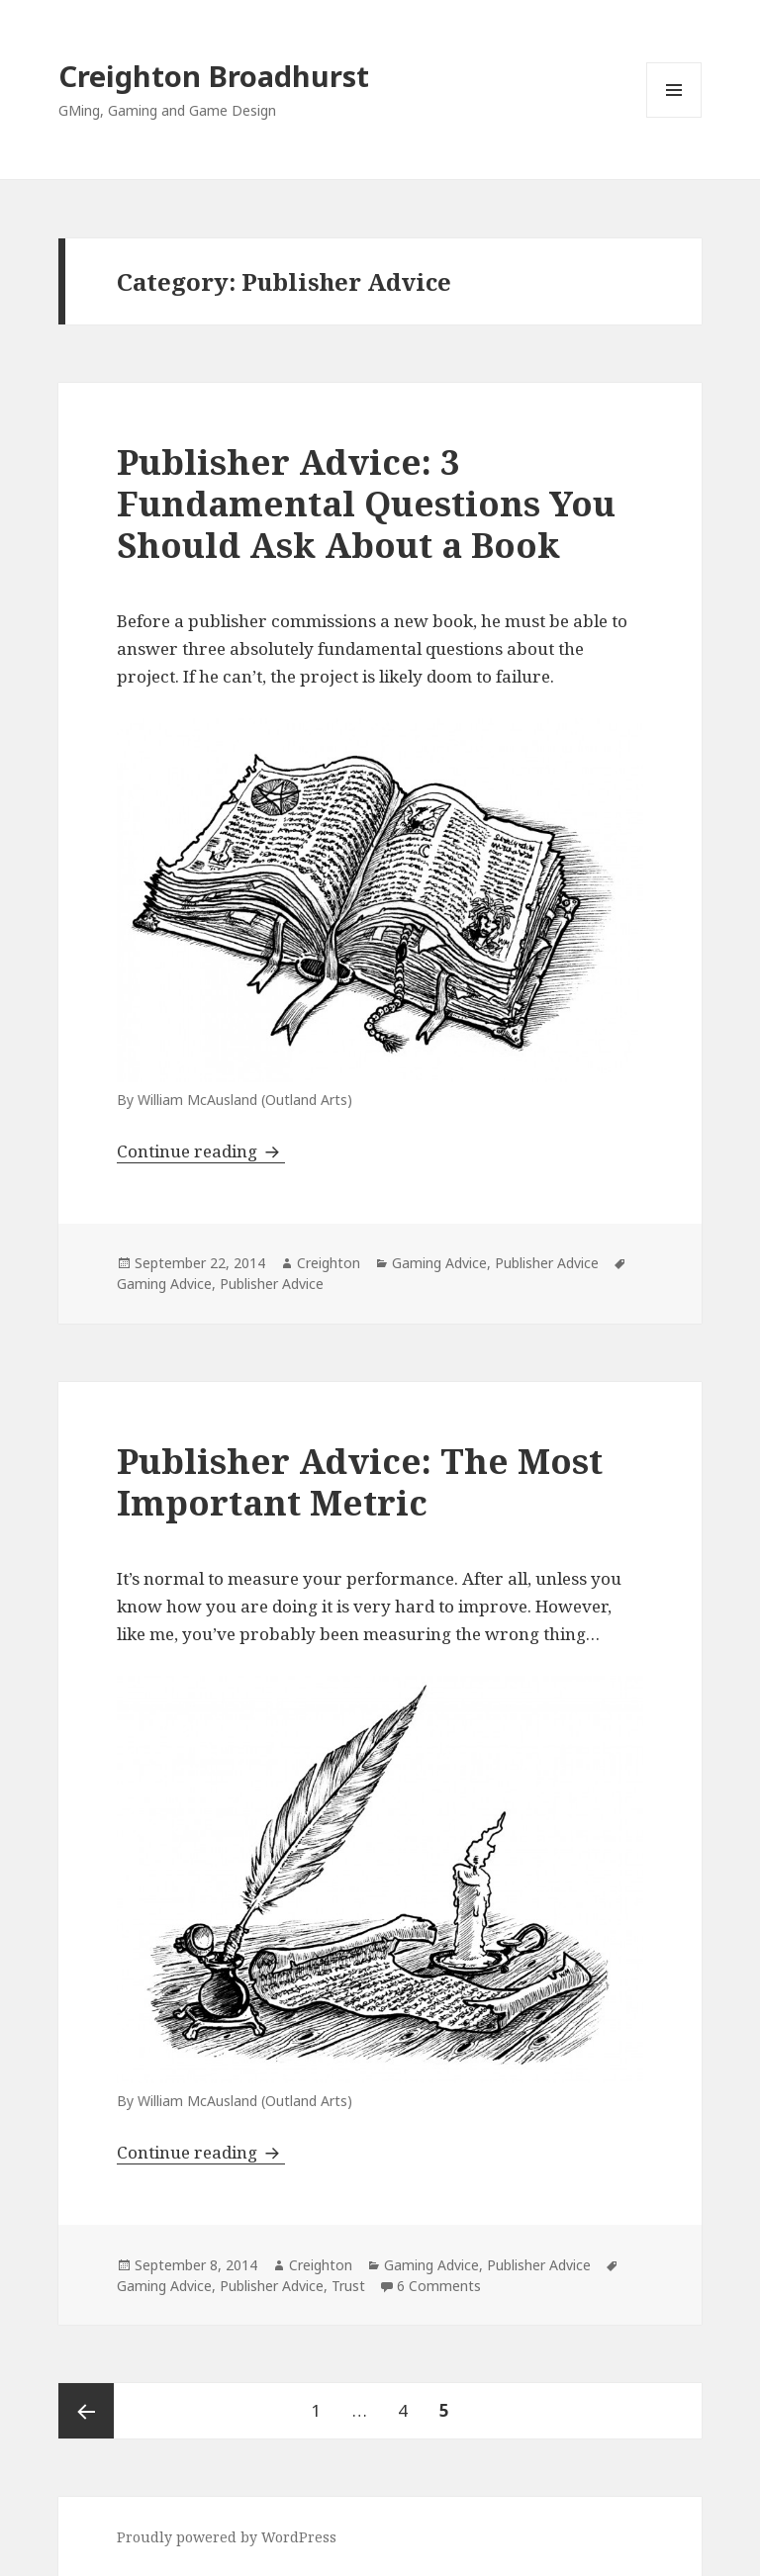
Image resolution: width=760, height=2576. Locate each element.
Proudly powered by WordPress (226, 2537)
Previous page (86, 2410)
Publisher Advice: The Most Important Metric (360, 1481)
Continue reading (201, 1151)
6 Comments (439, 2285)
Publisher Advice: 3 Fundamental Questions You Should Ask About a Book (366, 503)
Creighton (328, 1262)
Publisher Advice (547, 1262)
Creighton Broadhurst (213, 75)
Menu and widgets (674, 117)
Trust (348, 2285)
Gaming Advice (439, 1262)
